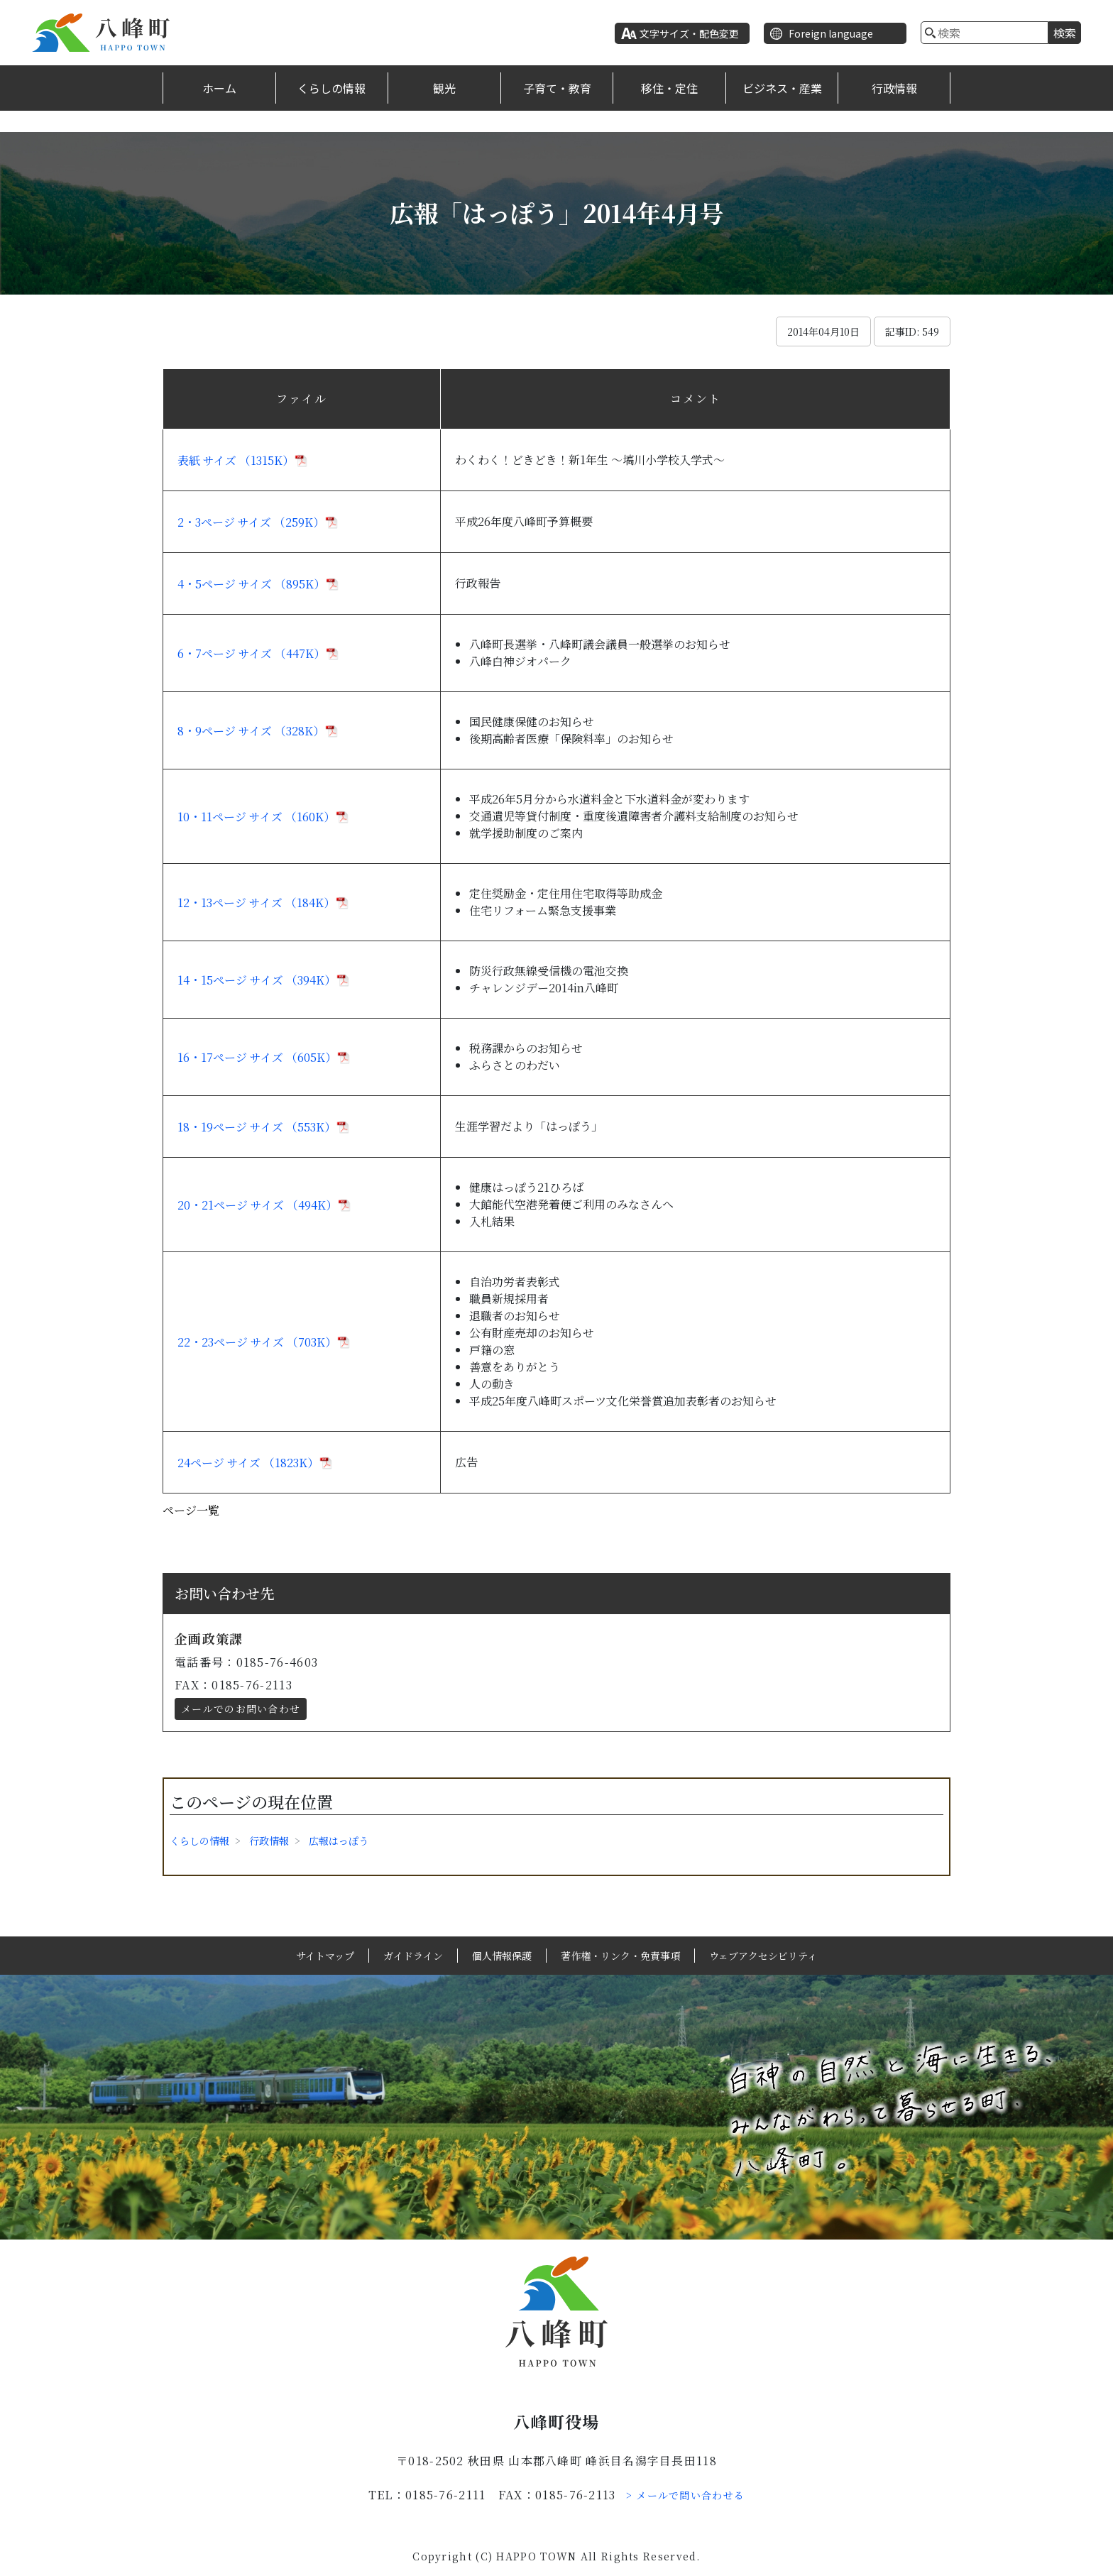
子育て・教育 (557, 88)
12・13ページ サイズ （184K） (256, 902)
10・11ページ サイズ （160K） (256, 817)
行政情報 (894, 88)
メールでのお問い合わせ (240, 1708)
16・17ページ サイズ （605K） (256, 1057)
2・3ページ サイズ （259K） (250, 522)
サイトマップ (325, 1956)
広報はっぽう (338, 1841)
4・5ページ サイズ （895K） (251, 584)
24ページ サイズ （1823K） (248, 1462)
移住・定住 (669, 88)
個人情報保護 (502, 1956)
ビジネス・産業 (782, 88)
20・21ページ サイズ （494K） (257, 1205)
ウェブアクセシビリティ (763, 1956)
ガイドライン (413, 1956)
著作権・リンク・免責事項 (620, 1956)
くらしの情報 (331, 88)
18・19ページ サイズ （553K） (256, 1127)
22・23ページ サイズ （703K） (256, 1342)
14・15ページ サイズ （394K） (256, 980)
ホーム (219, 88)
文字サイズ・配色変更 (689, 33)
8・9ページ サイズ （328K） (250, 731)
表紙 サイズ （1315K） (235, 460)
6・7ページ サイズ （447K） (251, 653)
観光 (444, 88)
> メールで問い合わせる (685, 2495)
